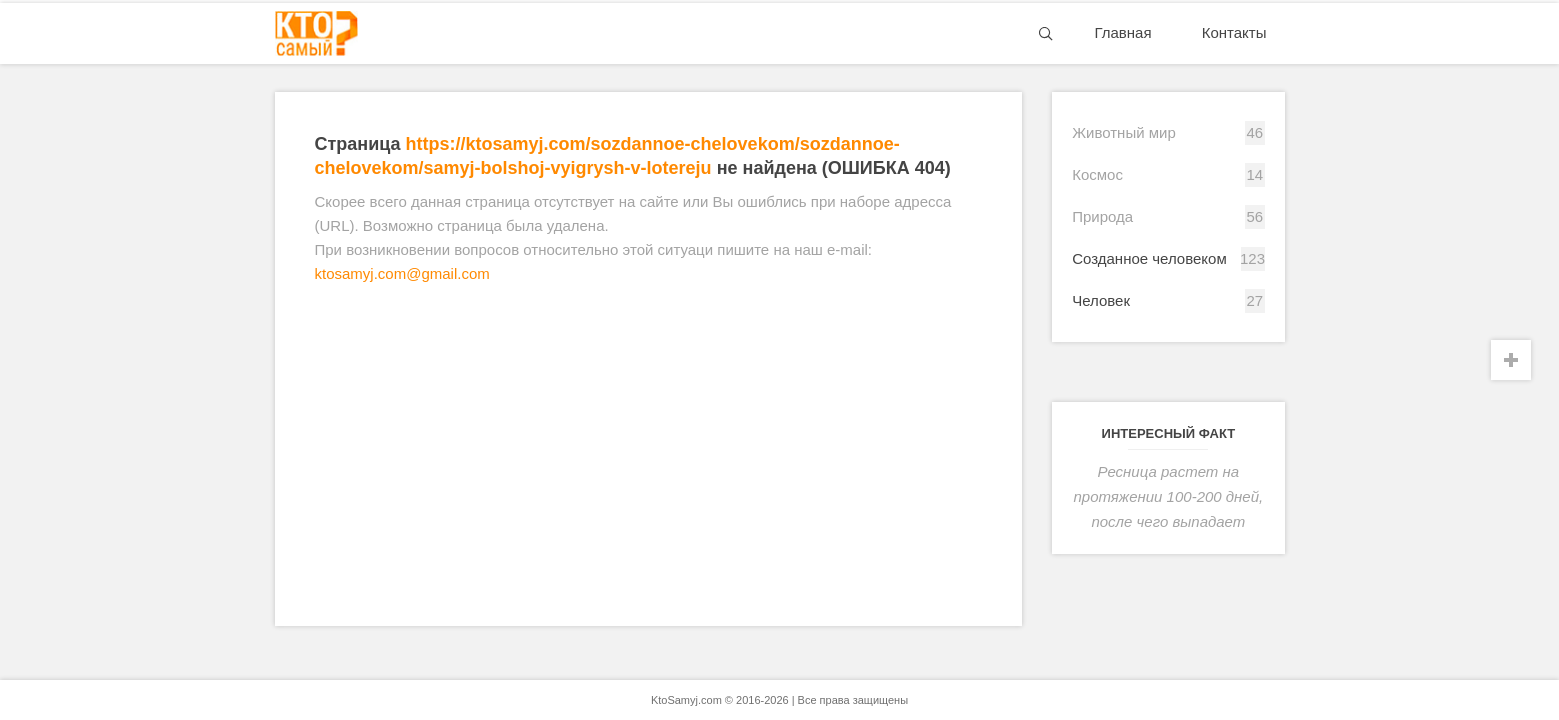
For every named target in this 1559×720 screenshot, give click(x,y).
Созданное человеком (1149, 258)
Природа (1102, 216)
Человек (1101, 300)
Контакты (1234, 32)
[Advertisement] (648, 456)
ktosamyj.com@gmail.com (402, 273)
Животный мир (1124, 132)
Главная (1122, 32)
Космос (1097, 174)
